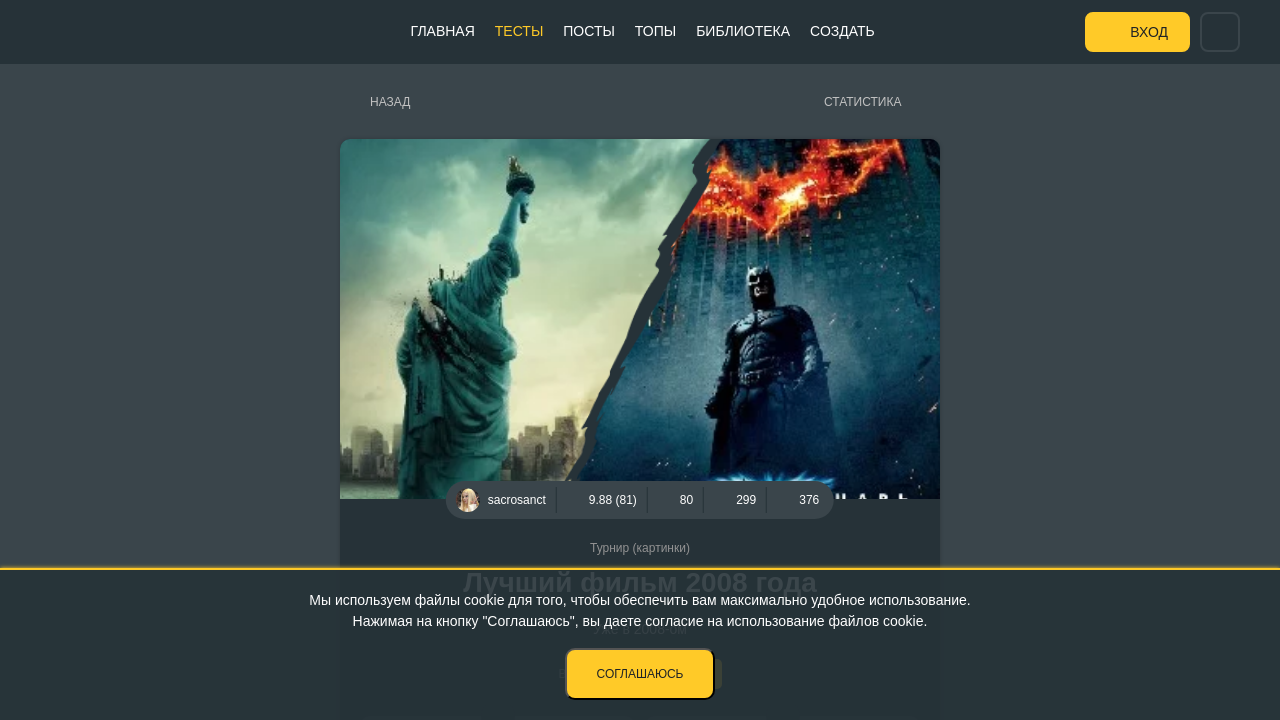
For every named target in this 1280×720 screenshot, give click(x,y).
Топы (655, 31)
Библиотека (743, 31)
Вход (1149, 32)
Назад (390, 102)
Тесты (519, 31)
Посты (589, 31)
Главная (443, 31)
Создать (842, 31)
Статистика (862, 102)
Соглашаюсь (640, 674)
